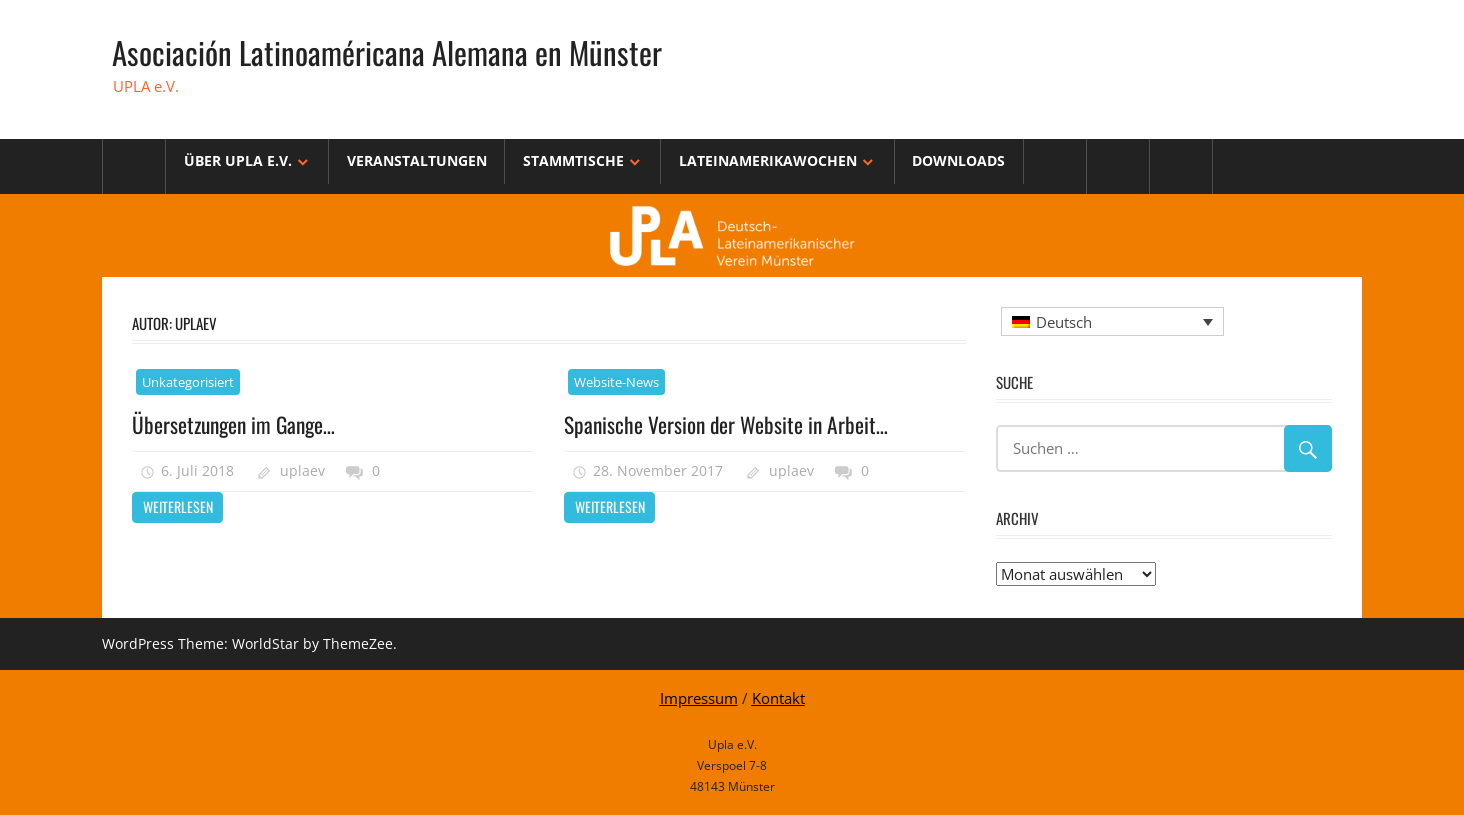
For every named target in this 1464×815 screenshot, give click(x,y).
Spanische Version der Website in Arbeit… (728, 424)
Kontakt (778, 698)
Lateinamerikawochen (768, 160)
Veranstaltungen (417, 160)
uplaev (302, 470)
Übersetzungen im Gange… (237, 424)
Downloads (958, 160)
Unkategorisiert (188, 382)
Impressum (699, 698)
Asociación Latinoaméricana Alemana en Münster (391, 51)
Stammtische (573, 160)
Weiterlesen (178, 506)
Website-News (616, 382)
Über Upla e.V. (238, 160)
